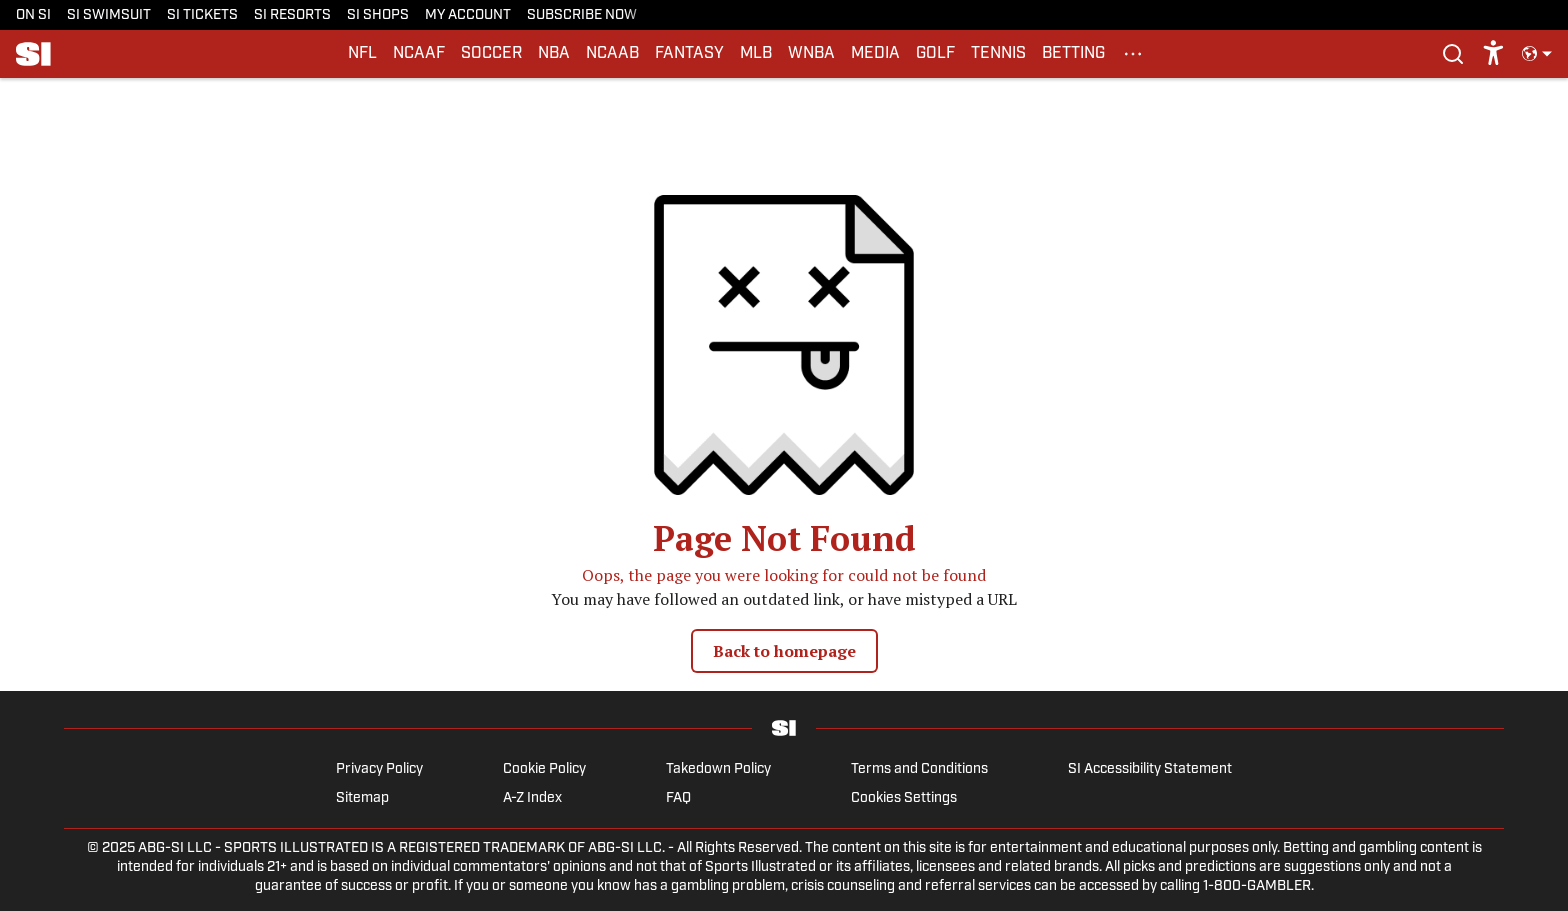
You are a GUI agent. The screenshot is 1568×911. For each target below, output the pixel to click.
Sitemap (362, 798)
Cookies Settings (904, 798)
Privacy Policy (379, 769)
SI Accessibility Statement (1150, 769)
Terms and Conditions (919, 769)
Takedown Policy (718, 769)
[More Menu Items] (1133, 54)
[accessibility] (1493, 54)
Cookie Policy (544, 769)
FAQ (678, 798)
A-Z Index (532, 798)
